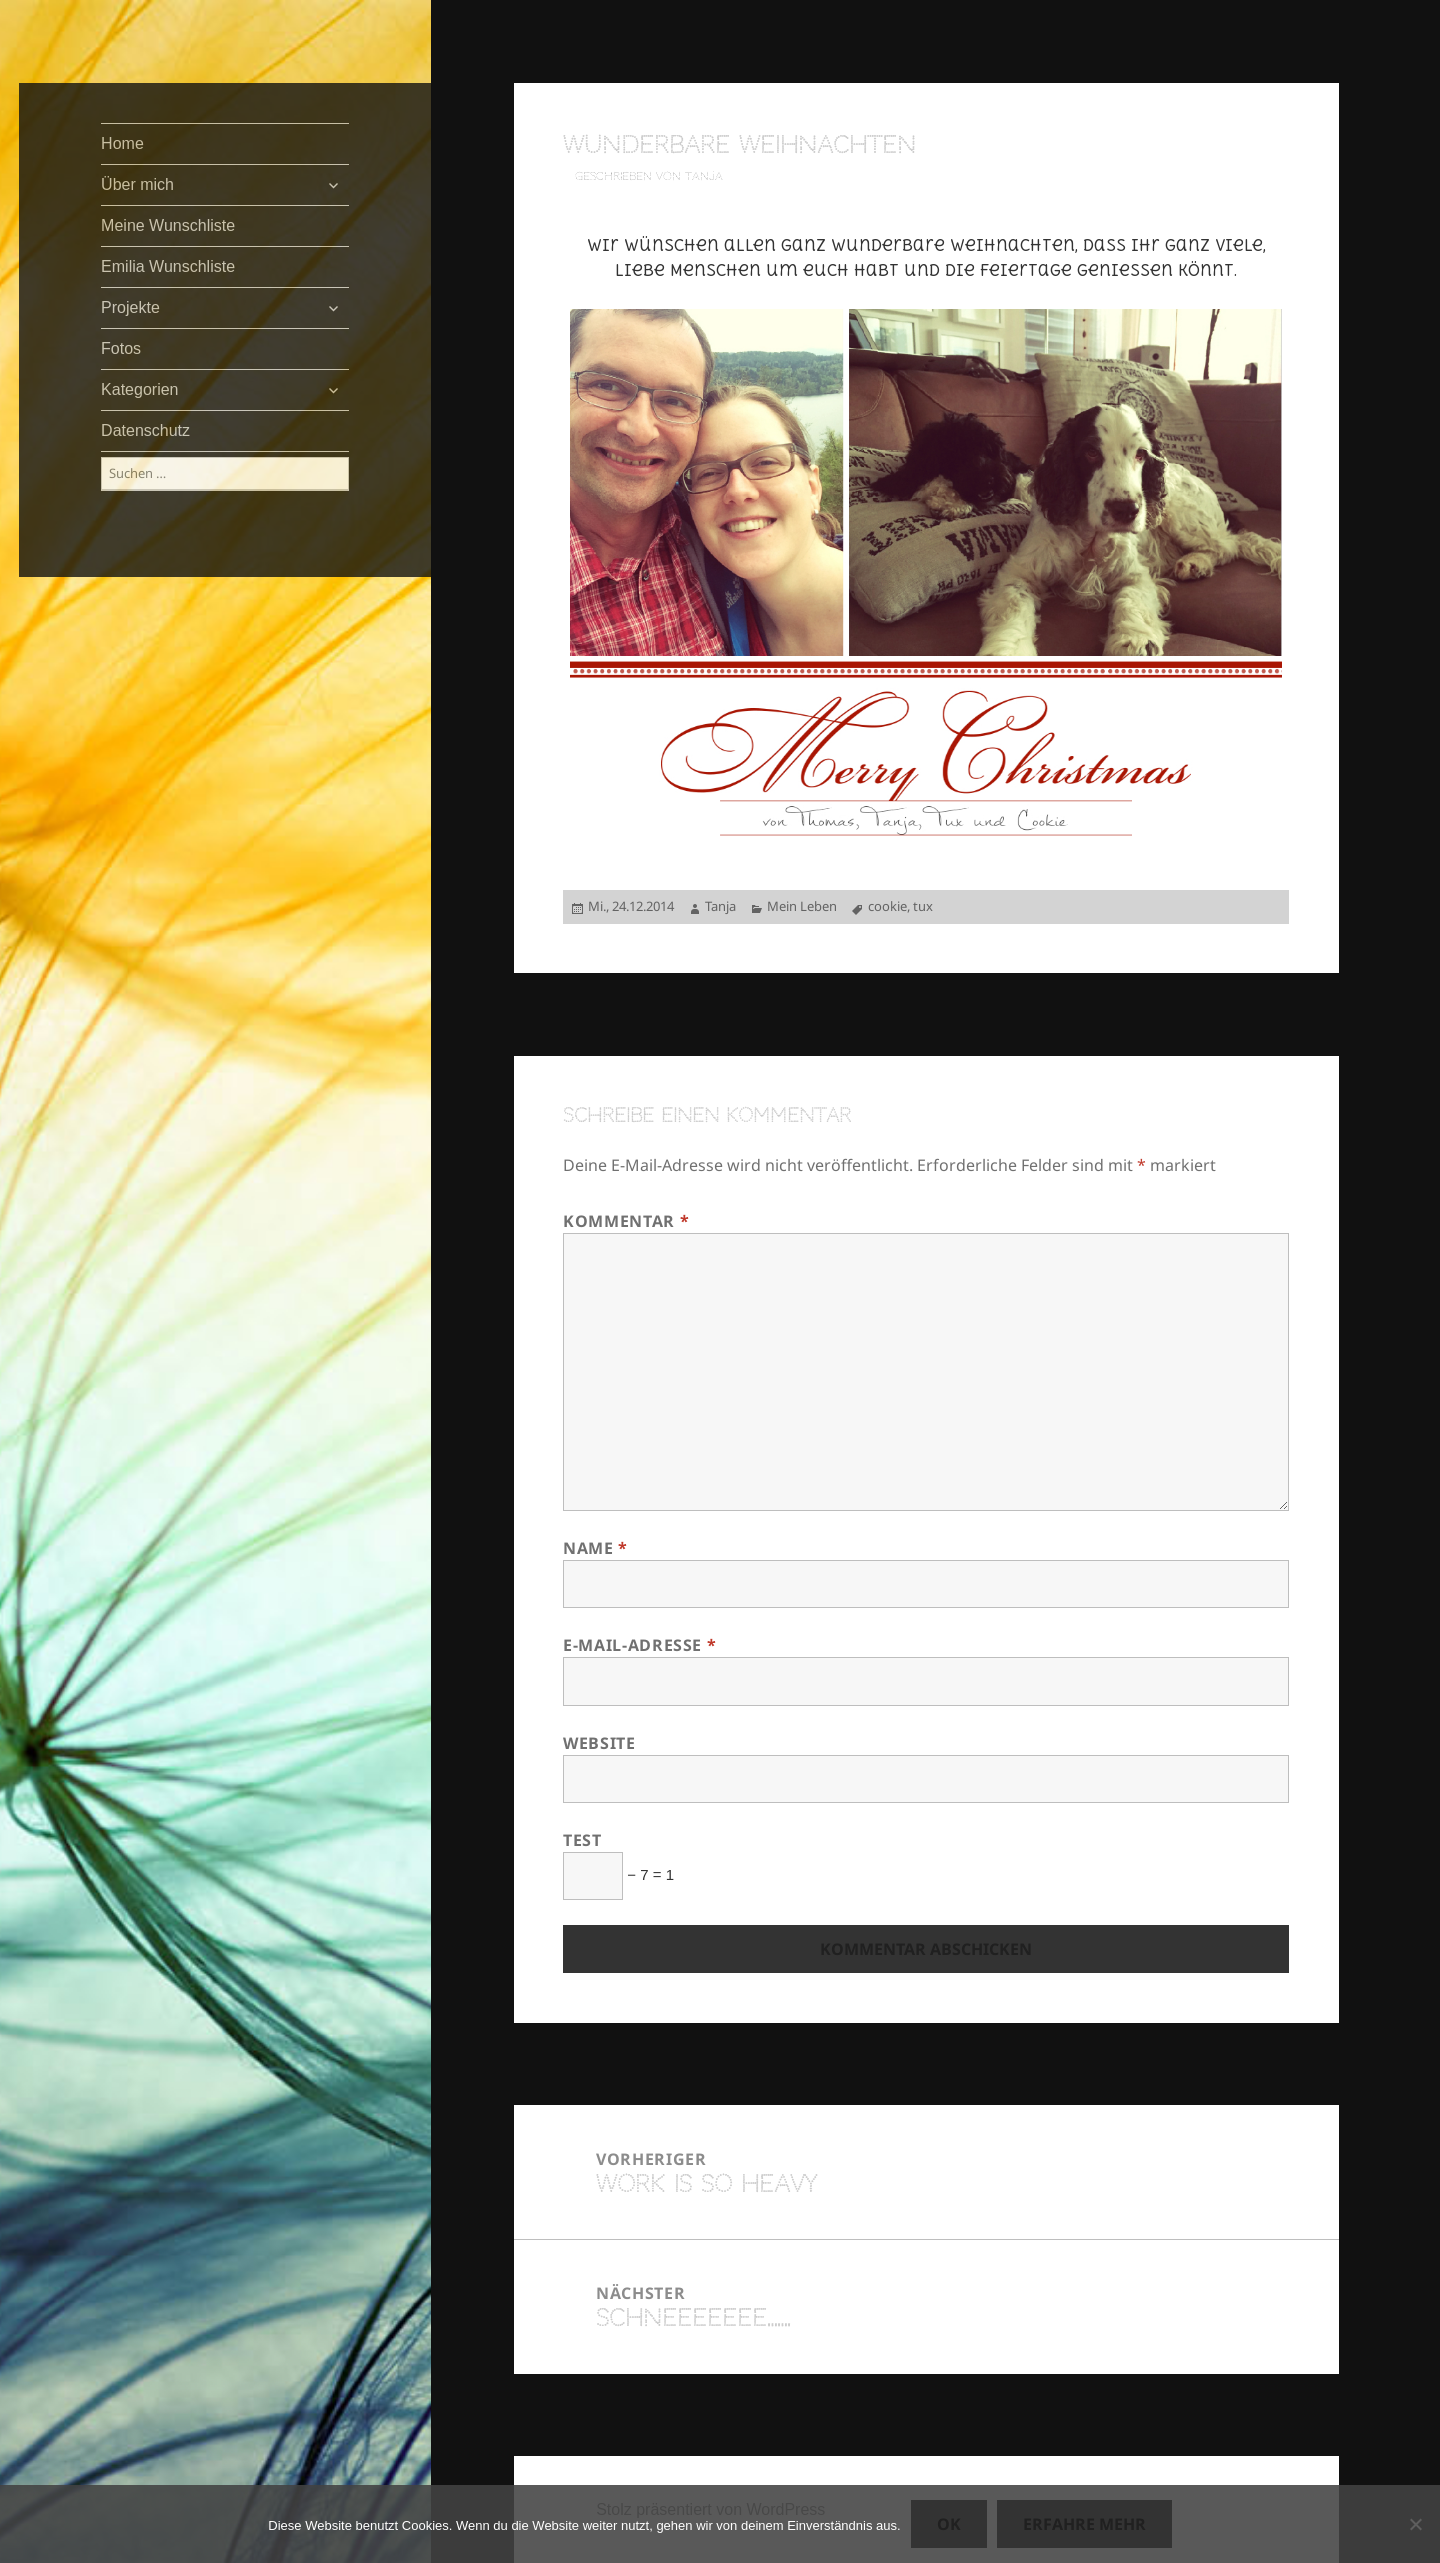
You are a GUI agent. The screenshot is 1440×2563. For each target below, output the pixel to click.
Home (122, 143)
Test (582, 1840)
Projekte (130, 307)
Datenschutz (145, 430)
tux (923, 906)
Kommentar (626, 1221)
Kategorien (139, 389)
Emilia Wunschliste (168, 266)
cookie (887, 906)
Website (599, 1743)
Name (595, 1548)
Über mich (137, 184)
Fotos (121, 348)
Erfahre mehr (1084, 2524)
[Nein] (1415, 2524)
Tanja (720, 906)
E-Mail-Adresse (639, 1645)
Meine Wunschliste (168, 225)
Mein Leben (802, 906)
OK (949, 2524)
